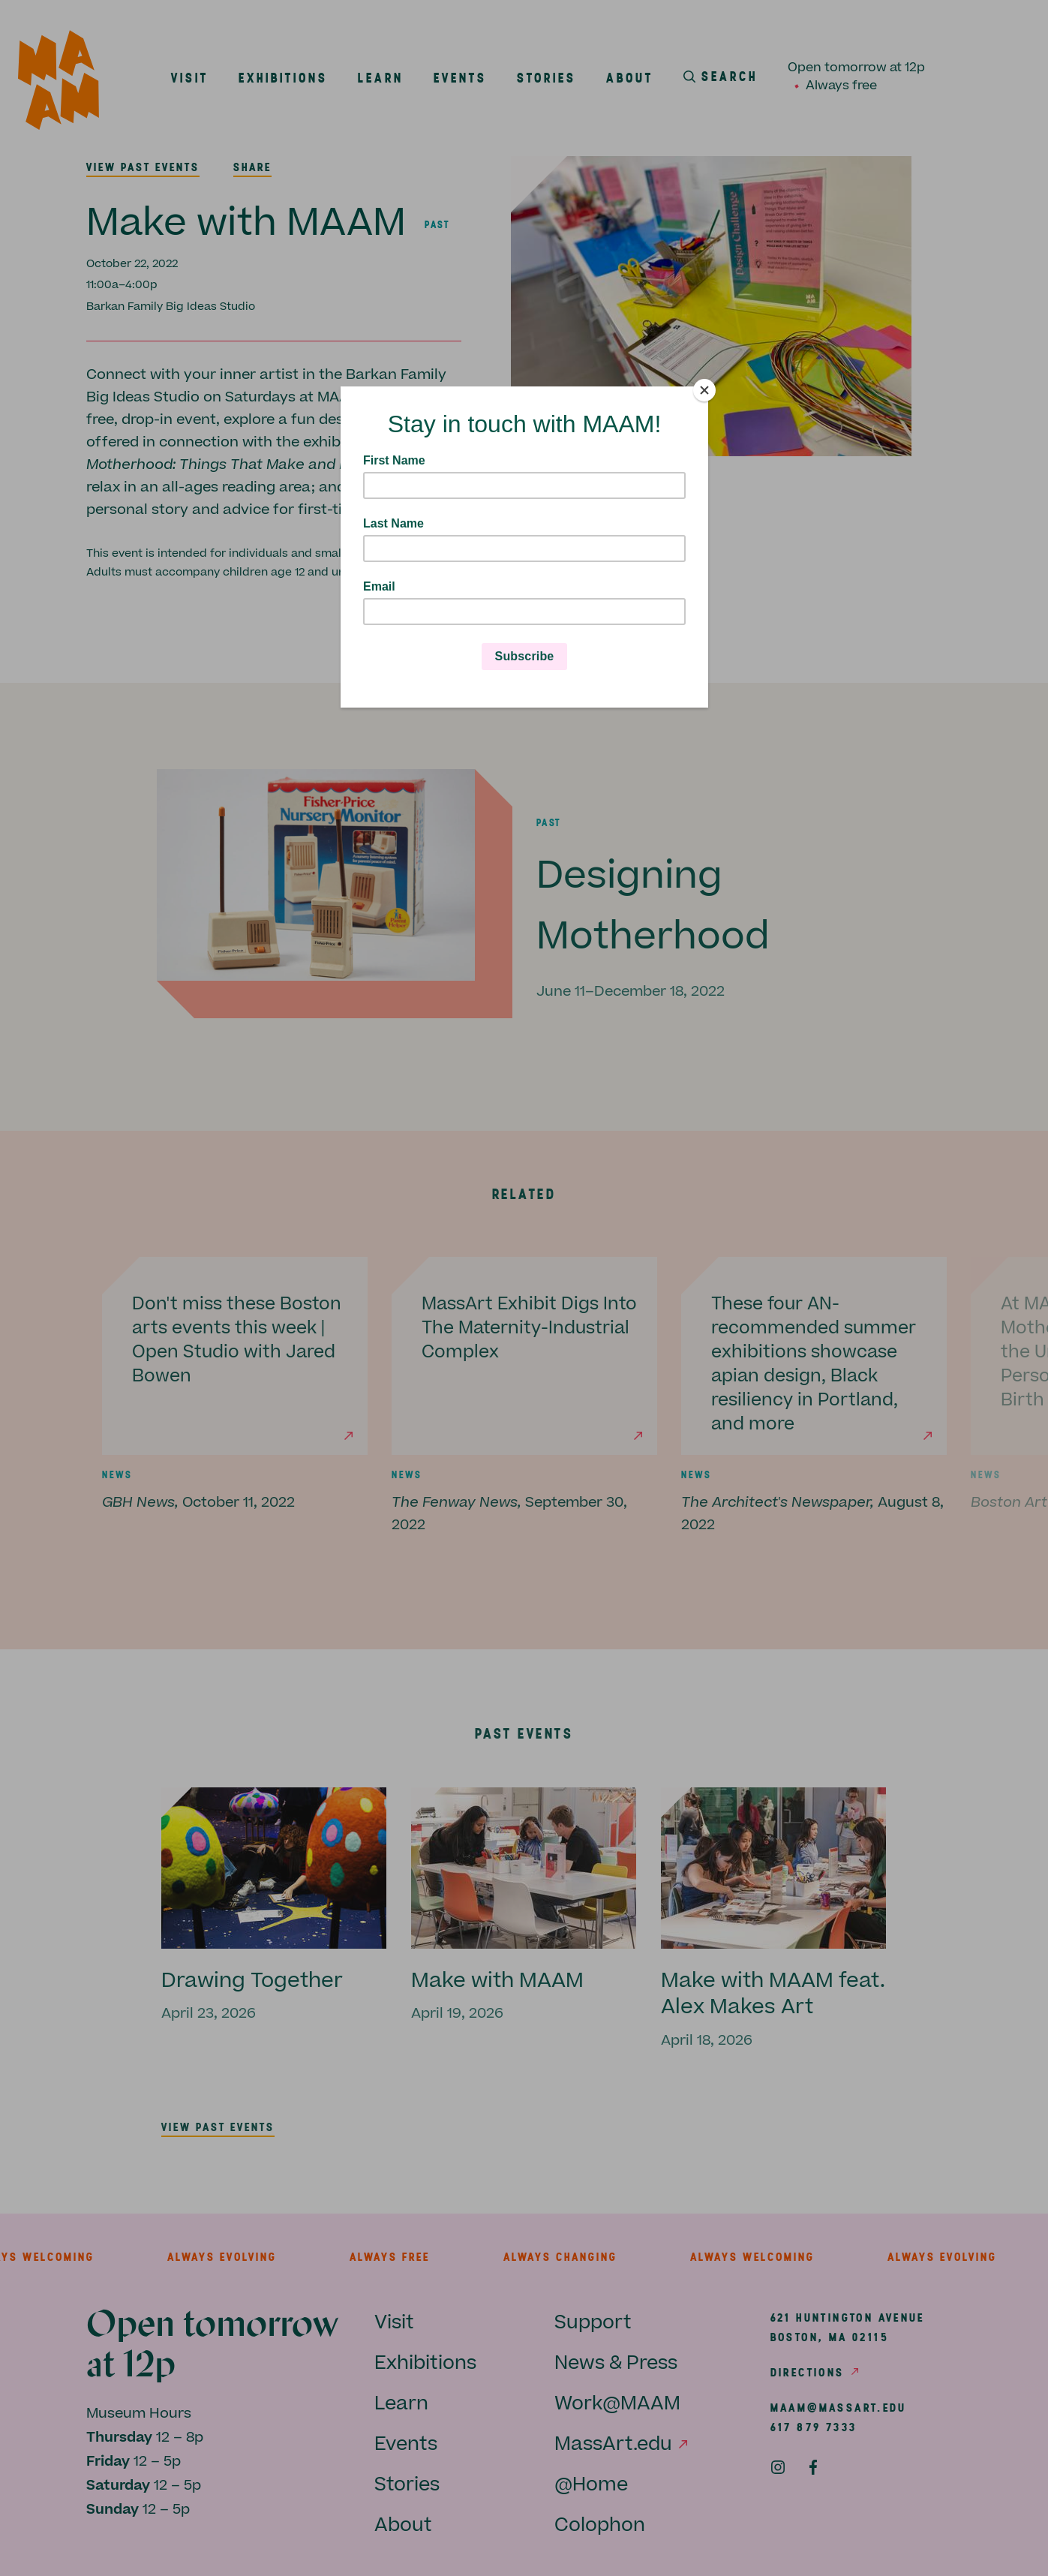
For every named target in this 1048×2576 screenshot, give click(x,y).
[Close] (704, 390)
